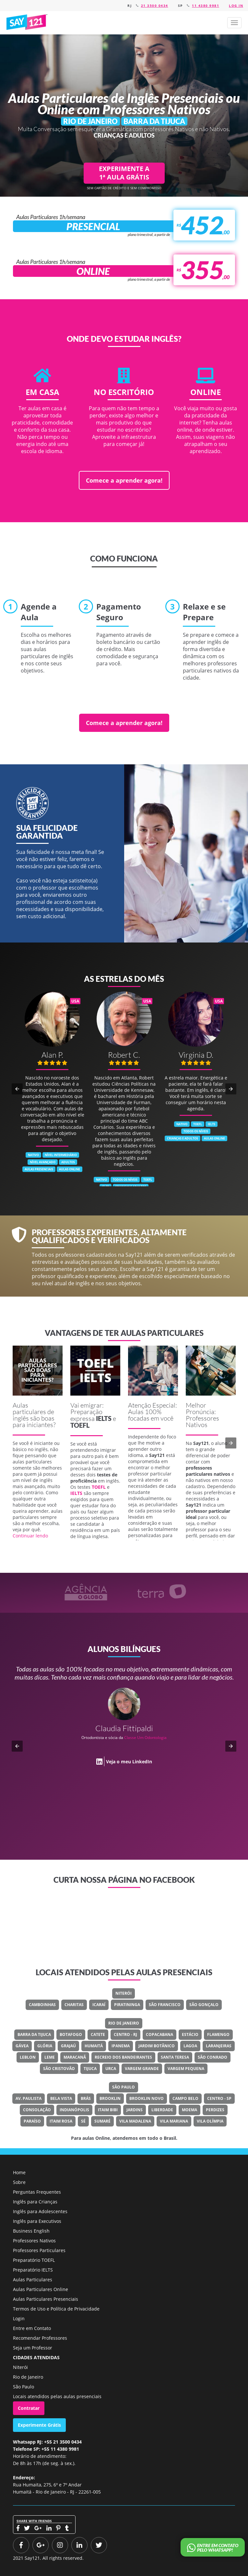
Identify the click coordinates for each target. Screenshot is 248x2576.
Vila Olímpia (210, 2121)
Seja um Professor (32, 2348)
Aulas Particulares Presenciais (45, 2299)
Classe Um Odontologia (145, 1737)
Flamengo (218, 2034)
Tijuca (90, 2068)
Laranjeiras (218, 2046)
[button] (234, 22)
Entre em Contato (32, 2328)
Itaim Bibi (108, 2110)
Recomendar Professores (40, 2338)
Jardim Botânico (156, 2046)
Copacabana (159, 2034)
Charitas (74, 2004)
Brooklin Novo (146, 2098)
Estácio (190, 2034)
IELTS (104, 1418)
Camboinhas (42, 2004)
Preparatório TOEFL (34, 2260)
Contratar (29, 2408)
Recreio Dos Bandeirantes (123, 2057)
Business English (31, 2231)
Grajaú (68, 2046)
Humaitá (94, 2046)
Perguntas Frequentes (37, 2192)
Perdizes (215, 2110)
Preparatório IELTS (33, 2270)
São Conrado (212, 2057)
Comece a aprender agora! (124, 480)
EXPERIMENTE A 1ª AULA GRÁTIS (124, 173)
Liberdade (162, 2110)
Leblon (28, 2057)
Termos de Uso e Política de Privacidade (56, 2309)
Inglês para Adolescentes (40, 2211)
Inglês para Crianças (35, 2202)
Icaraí (98, 2004)
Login (19, 2318)
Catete (98, 2034)
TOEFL (79, 1425)
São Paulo (123, 2087)
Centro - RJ (125, 2034)
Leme (49, 2057)
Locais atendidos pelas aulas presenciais (57, 2396)
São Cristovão (59, 2068)
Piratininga (127, 2004)
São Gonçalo (203, 2004)
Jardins (134, 2110)
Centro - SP (219, 2098)
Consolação (37, 2110)
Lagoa (190, 2046)
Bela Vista (61, 2098)
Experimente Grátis (39, 2425)
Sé (83, 2121)
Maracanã (75, 2057)
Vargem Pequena (186, 2068)
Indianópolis (74, 2110)
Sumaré (102, 2121)
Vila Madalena (135, 2121)
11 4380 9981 (205, 5)
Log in (236, 5)
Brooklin (110, 2098)
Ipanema (121, 2046)
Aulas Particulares (32, 2279)
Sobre (19, 2182)
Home (19, 2172)
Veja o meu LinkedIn (129, 1761)
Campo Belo (185, 2098)
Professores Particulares (39, 2250)
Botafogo (71, 2034)
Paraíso (32, 2121)
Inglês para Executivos (37, 2221)
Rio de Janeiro (123, 2023)
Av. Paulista (28, 2098)
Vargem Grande (142, 2068)
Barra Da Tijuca (34, 2034)
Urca (110, 2068)
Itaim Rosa (61, 2121)
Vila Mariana (174, 2121)
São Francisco (165, 2004)
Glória (44, 2046)
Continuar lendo (30, 1536)
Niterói (123, 1993)
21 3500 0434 (154, 5)
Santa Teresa (175, 2057)
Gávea (22, 2046)
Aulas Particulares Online (40, 2289)
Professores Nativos (34, 2240)
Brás (86, 2098)
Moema (189, 2110)
